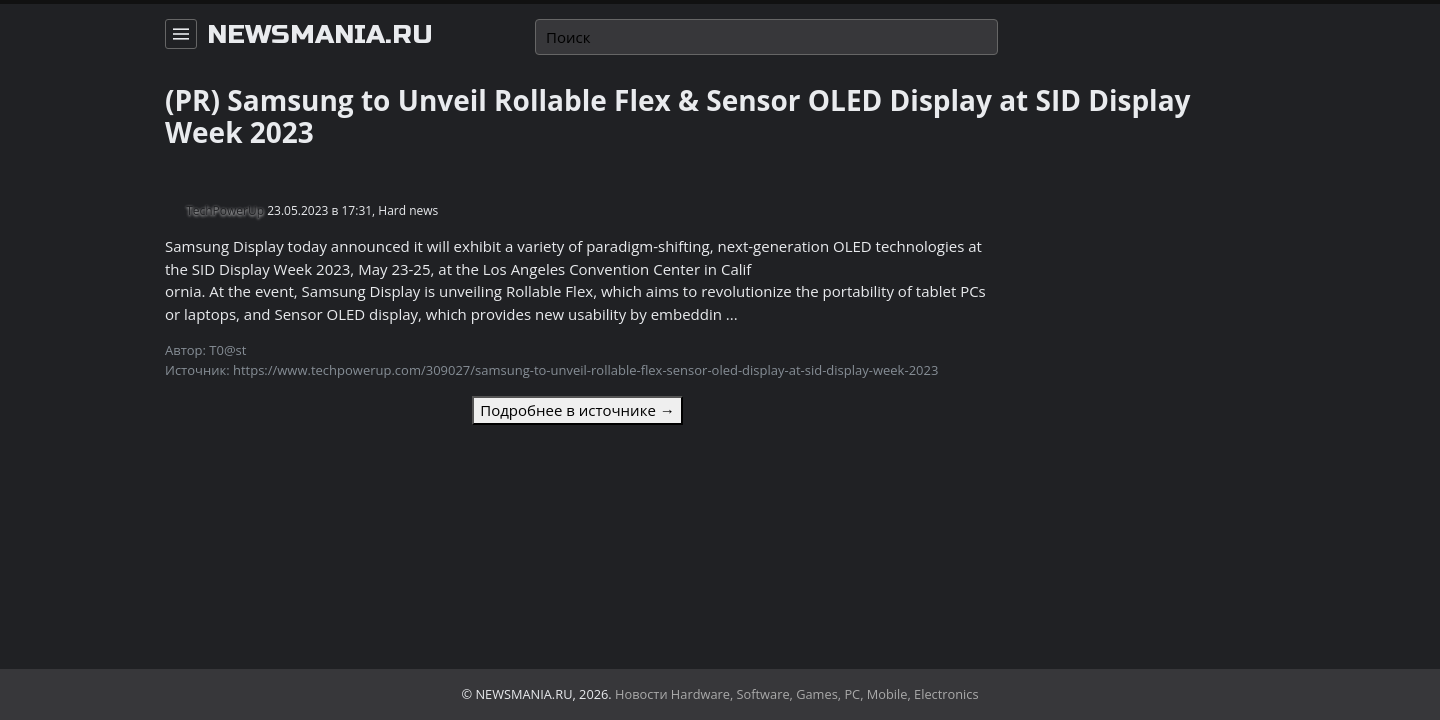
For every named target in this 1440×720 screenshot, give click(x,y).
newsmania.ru (320, 35)
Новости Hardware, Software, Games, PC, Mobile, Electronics (797, 694)
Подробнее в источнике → (577, 410)
